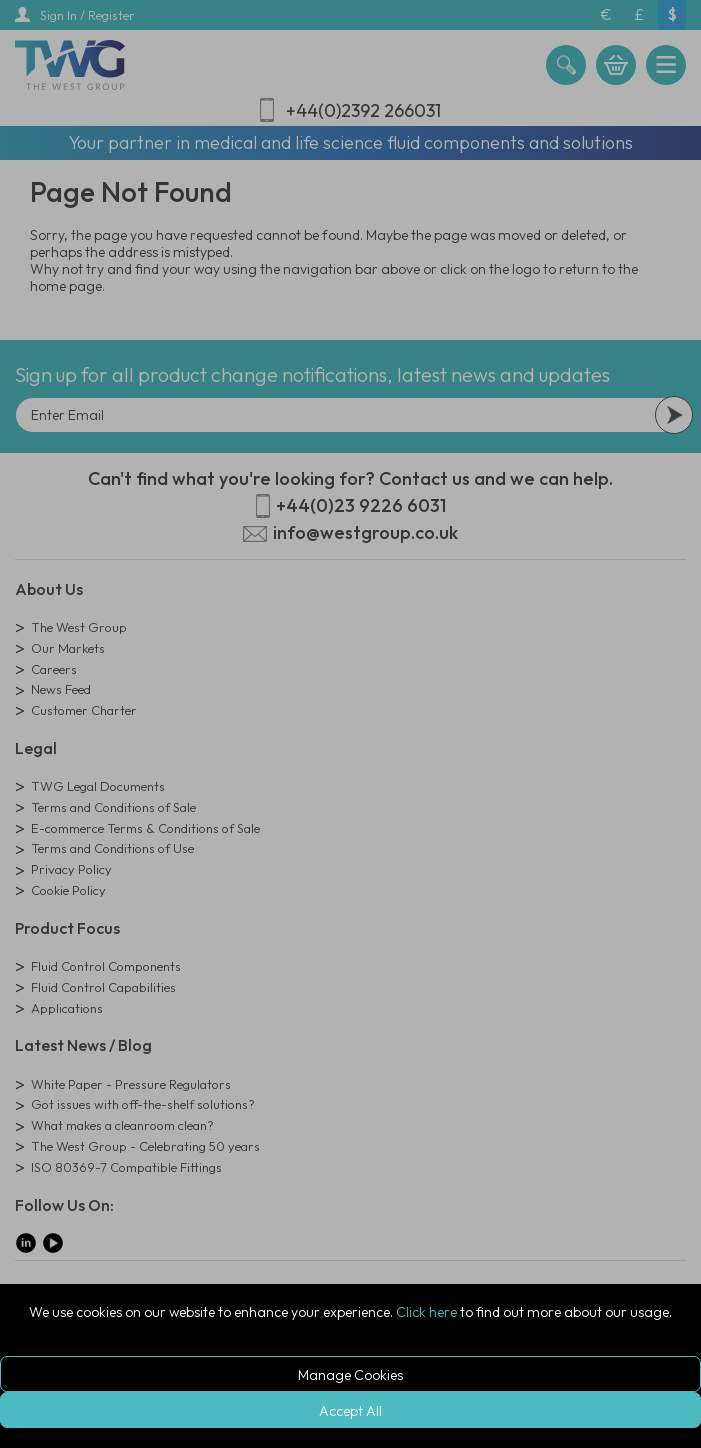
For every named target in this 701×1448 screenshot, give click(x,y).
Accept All (350, 1411)
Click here (426, 1312)
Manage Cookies (350, 1375)
